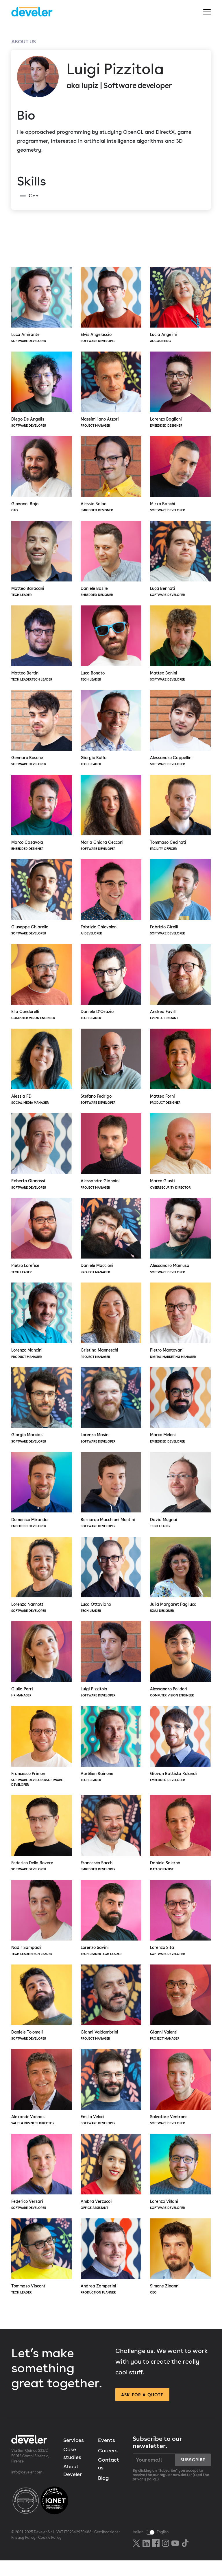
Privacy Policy (23, 2553)
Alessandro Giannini (111, 1158)
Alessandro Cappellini (180, 731)
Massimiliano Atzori (111, 390)
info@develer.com (26, 2488)
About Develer (72, 2486)
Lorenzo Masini (111, 1414)
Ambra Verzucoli (111, 2186)
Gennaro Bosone (41, 731)
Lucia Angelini (180, 305)
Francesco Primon (41, 1757)
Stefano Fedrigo (111, 1072)
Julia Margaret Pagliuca (180, 1584)
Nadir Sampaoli (41, 1930)
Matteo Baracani (41, 561)
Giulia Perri (41, 1669)
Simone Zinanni (180, 2271)
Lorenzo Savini (111, 1930)
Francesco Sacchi (111, 1845)
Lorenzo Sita (180, 1930)
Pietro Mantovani (180, 1328)
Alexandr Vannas (41, 2101)
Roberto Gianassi (41, 1158)
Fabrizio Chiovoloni (111, 902)
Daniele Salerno (180, 1845)
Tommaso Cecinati (180, 816)
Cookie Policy (48, 2553)
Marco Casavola (41, 816)
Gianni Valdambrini (111, 2015)
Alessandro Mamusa (180, 1243)
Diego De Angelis (41, 390)
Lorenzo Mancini (41, 1328)
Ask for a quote (142, 2410)
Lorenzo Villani (180, 2186)
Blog (103, 2493)
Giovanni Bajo (41, 475)
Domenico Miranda (41, 1499)
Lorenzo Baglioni (180, 390)
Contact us (108, 2479)
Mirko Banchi (180, 475)
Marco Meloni (180, 1414)
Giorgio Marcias (41, 1414)
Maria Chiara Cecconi (111, 816)
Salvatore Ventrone (180, 2101)
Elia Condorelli (41, 987)
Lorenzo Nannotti (41, 1584)
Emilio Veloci (111, 2101)
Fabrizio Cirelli (180, 902)
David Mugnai (180, 1499)
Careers (108, 2466)
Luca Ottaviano (111, 1584)
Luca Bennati (180, 561)
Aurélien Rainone (111, 1755)
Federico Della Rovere (41, 1845)
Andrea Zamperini (111, 2271)
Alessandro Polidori (180, 1669)
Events (106, 2455)
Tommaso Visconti (41, 2271)
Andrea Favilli (180, 987)
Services (73, 2455)
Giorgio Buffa (111, 731)
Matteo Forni (180, 1072)
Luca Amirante (41, 305)
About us (23, 41)
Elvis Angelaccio (111, 305)
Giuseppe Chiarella (41, 902)
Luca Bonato (111, 646)
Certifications (105, 2547)
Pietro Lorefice (41, 1243)
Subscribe (192, 2475)
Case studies (72, 2468)
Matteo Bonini (180, 646)
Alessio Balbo (111, 475)
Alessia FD (41, 1072)
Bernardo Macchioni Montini (111, 1499)
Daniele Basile (111, 561)
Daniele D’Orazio (111, 987)
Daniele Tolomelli (41, 2015)
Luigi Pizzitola (111, 1669)
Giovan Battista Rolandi (180, 1755)
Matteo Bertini (41, 646)
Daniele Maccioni (111, 1243)
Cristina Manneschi (111, 1328)
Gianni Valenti (180, 2015)
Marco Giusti (180, 1158)
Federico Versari (41, 2186)
